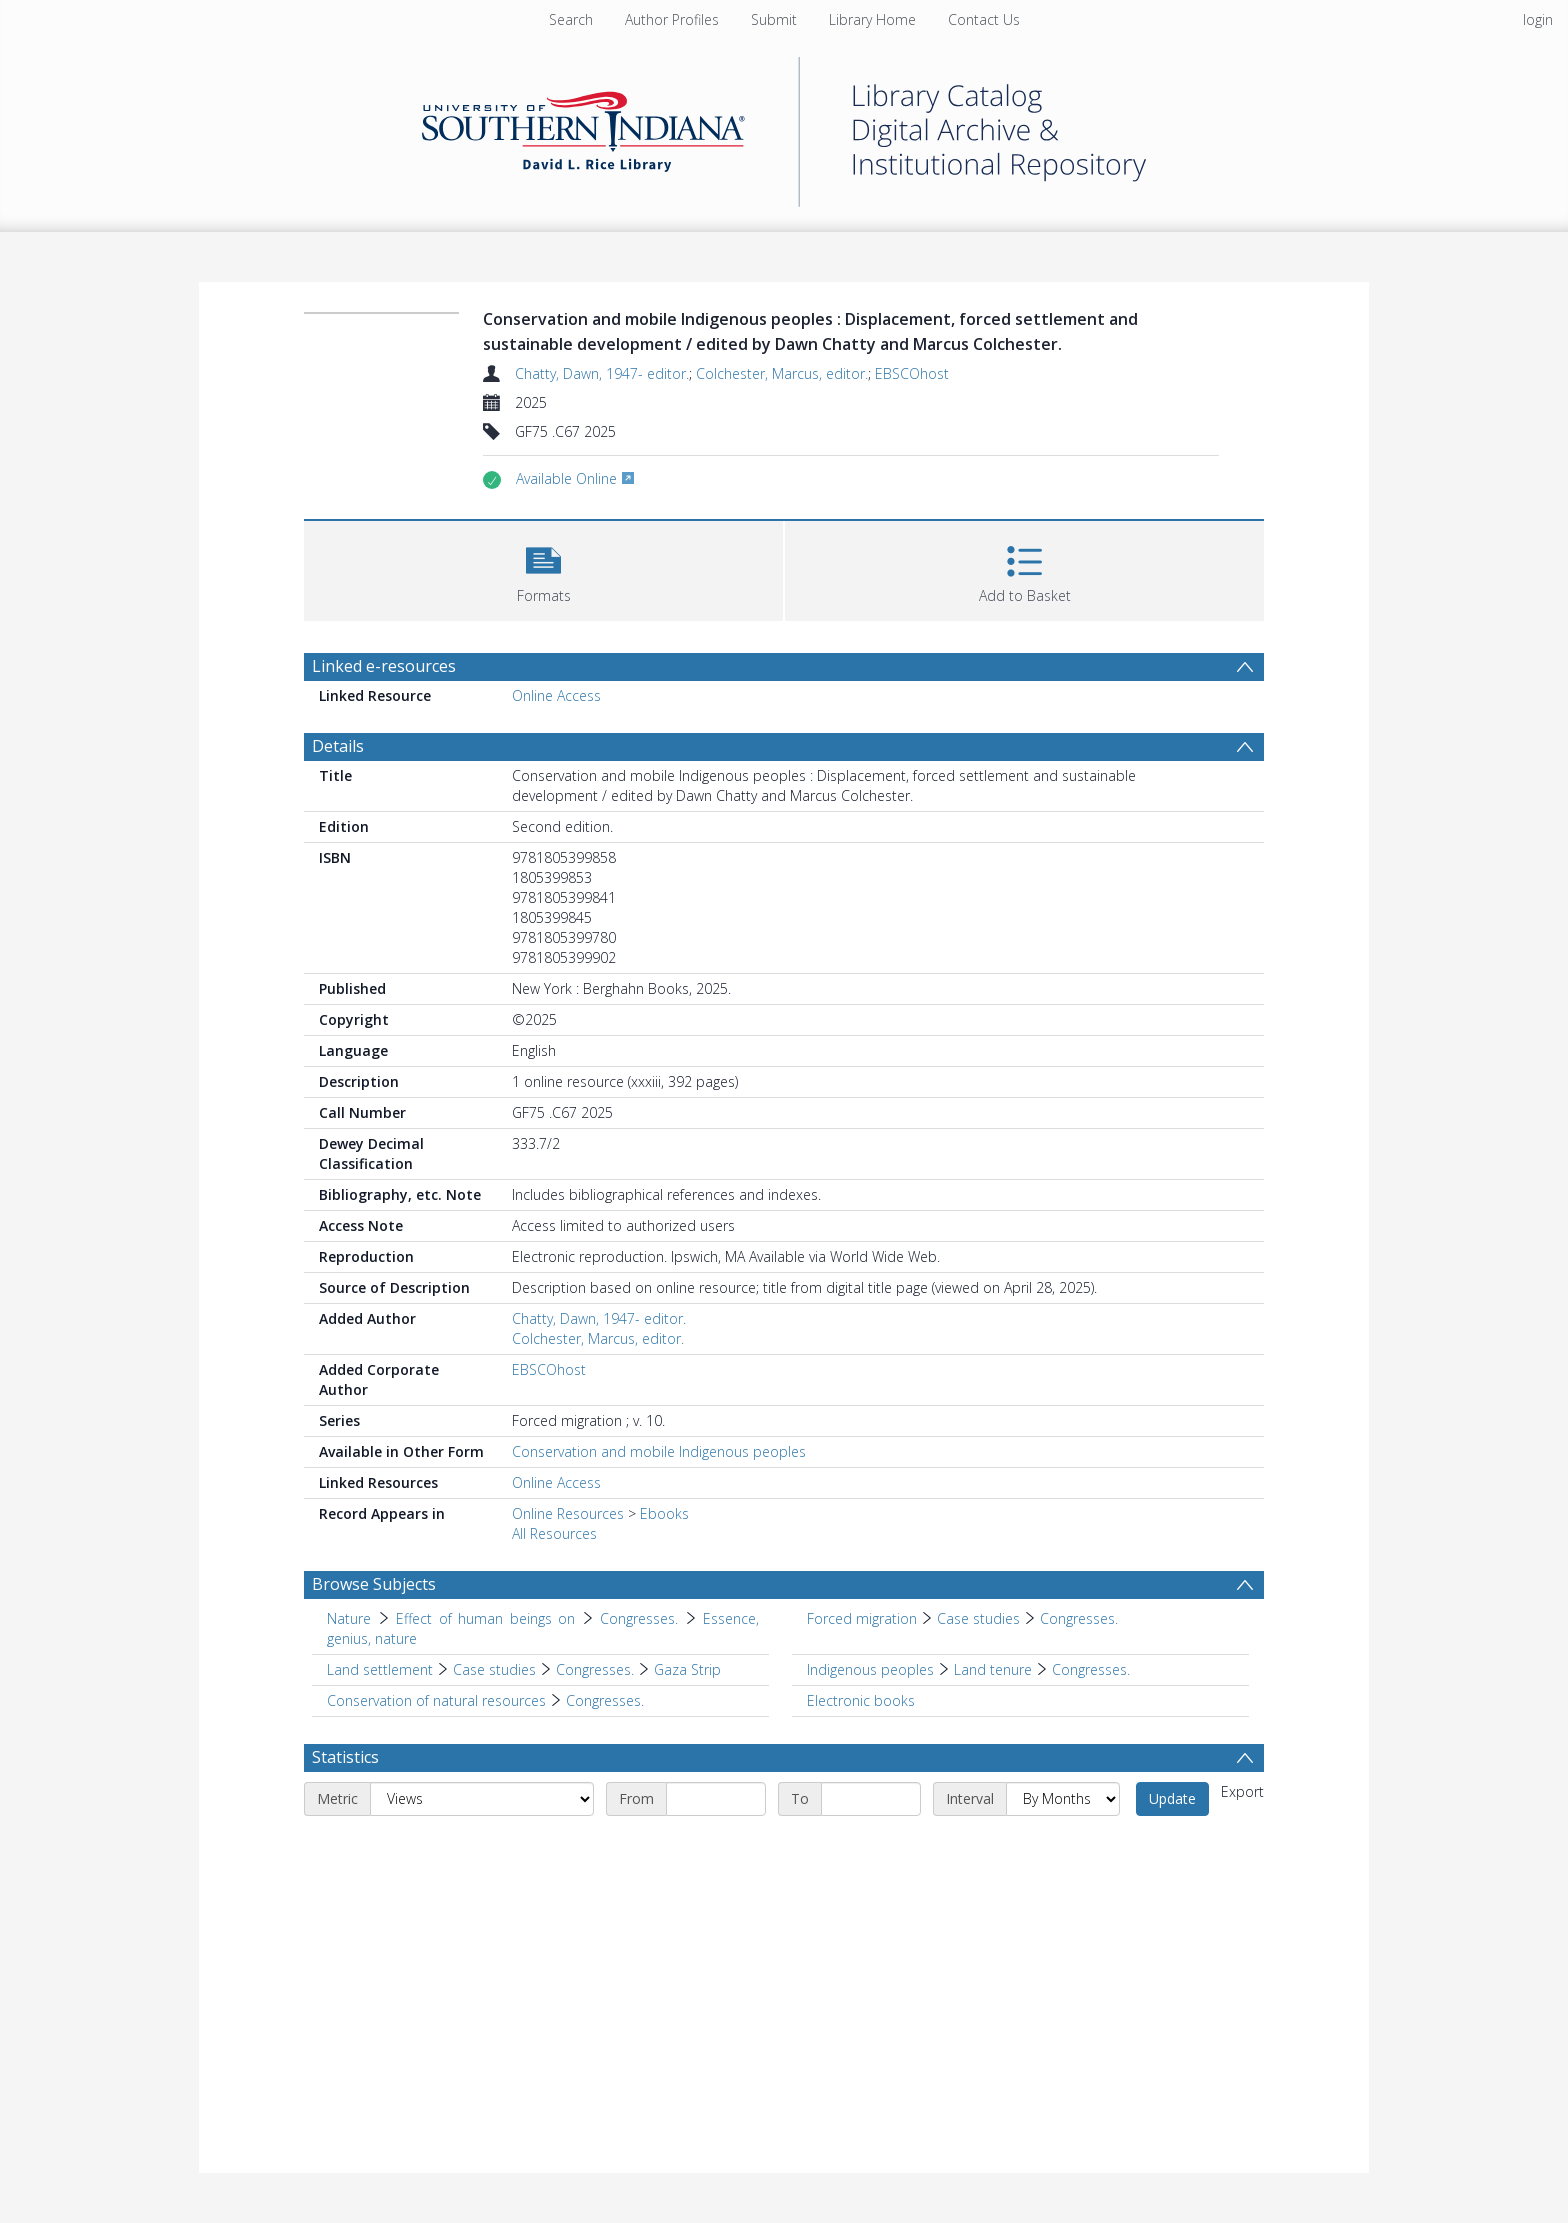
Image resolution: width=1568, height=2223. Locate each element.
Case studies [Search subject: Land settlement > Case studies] (494, 1669)
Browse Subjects (374, 1584)
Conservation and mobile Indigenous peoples (659, 1451)
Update (1172, 1798)
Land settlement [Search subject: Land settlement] (380, 1669)
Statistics (345, 1757)
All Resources (554, 1533)
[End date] (871, 1799)
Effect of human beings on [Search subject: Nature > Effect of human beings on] (485, 1618)
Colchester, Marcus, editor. (782, 373)
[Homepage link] (784, 126)
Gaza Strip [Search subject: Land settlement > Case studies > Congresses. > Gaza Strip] (687, 1669)
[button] (543, 568)
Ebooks (664, 1513)
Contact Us (984, 19)
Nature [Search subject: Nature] (349, 1618)
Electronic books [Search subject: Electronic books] (861, 1700)
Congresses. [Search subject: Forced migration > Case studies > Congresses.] (1079, 1618)
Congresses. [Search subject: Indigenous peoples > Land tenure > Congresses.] (1091, 1669)
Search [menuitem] (571, 19)
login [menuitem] (1538, 19)
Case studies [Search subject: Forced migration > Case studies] (978, 1618)
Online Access (556, 695)
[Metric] (482, 1799)
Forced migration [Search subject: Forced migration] (862, 1618)
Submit (774, 19)
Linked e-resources (384, 666)
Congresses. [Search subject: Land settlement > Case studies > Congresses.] (595, 1669)
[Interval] (1063, 1799)
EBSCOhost (912, 373)
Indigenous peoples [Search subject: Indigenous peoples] (870, 1669)
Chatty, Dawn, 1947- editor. (602, 373)
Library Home (872, 19)
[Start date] (716, 1799)
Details (338, 746)
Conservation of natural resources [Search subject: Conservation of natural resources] (436, 1700)
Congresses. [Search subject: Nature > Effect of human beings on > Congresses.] (639, 1618)
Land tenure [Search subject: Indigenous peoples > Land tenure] (993, 1669)
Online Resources (568, 1513)
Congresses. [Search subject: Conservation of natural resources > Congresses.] (605, 1700)
